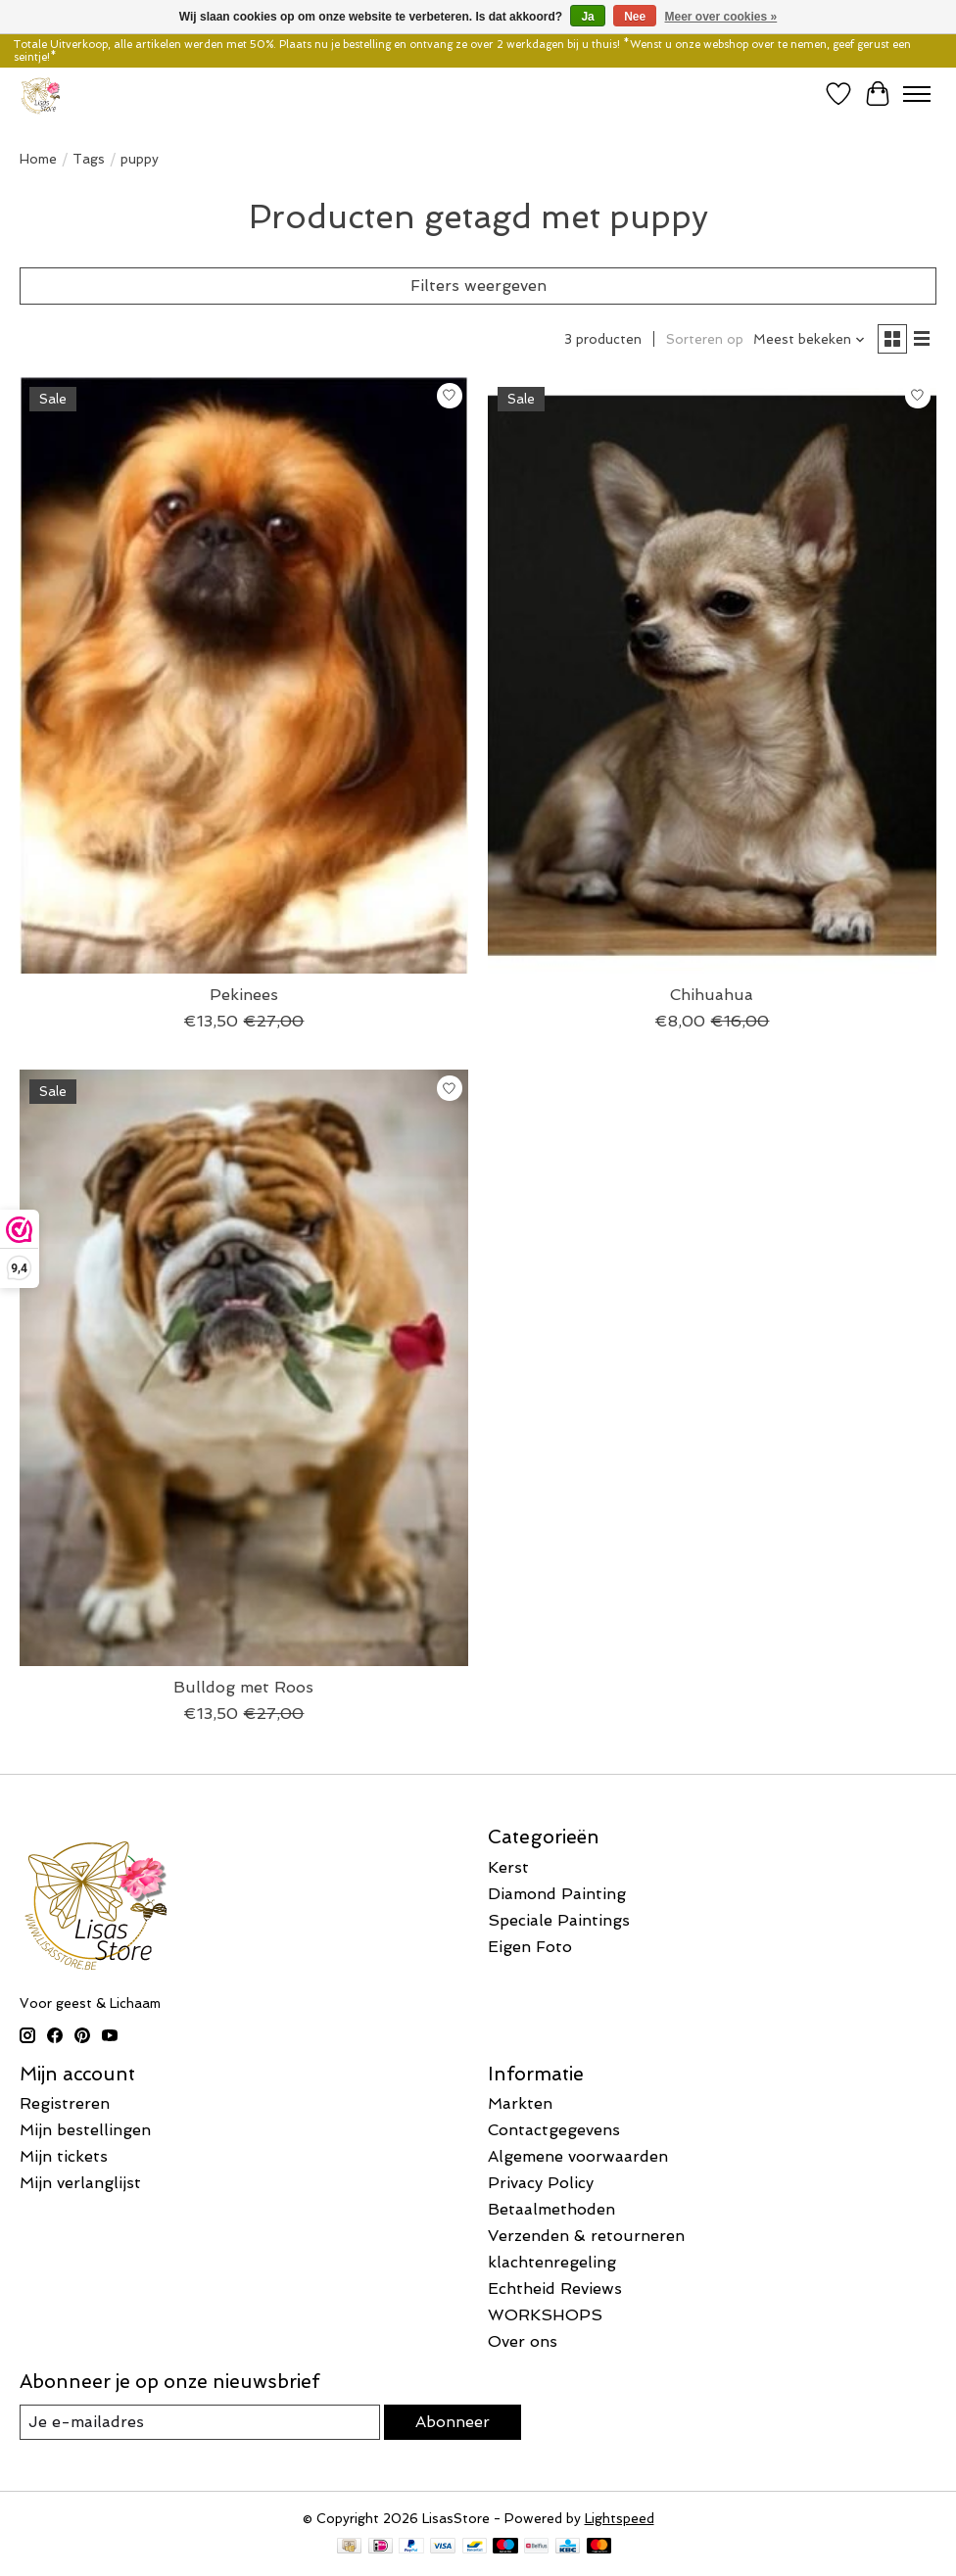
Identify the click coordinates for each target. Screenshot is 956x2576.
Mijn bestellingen (85, 2130)
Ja (587, 17)
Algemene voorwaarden (578, 2156)
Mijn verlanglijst (80, 2182)
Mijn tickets (64, 2156)
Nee (634, 17)
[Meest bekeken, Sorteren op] (809, 339)
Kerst (508, 1867)
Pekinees (244, 994)
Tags (88, 159)
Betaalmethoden (551, 2209)
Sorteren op (704, 339)
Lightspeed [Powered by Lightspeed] (619, 2518)
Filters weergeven (478, 285)
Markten (520, 2103)
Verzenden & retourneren (586, 2235)
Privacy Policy (541, 2182)
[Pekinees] (244, 675)
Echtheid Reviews (555, 2288)
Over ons (522, 2341)
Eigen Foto (530, 1946)
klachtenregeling (552, 2262)
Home (38, 159)
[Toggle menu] (916, 94)
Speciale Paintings (559, 1920)
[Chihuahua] (712, 675)
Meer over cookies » (721, 17)
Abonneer (452, 2421)
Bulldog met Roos (243, 1687)
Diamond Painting (557, 1893)
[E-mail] (200, 2422)
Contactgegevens (554, 2130)
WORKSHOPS (545, 2315)
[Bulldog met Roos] (244, 1368)
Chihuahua (711, 994)
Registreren (65, 2103)
